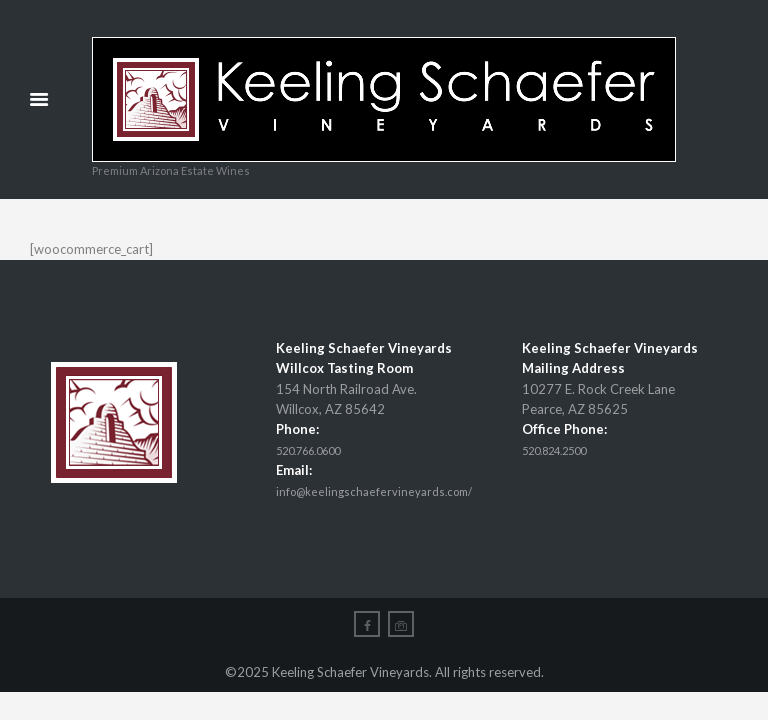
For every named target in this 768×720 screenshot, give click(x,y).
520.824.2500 (565, 451)
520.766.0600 (319, 451)
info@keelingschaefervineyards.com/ (383, 492)
